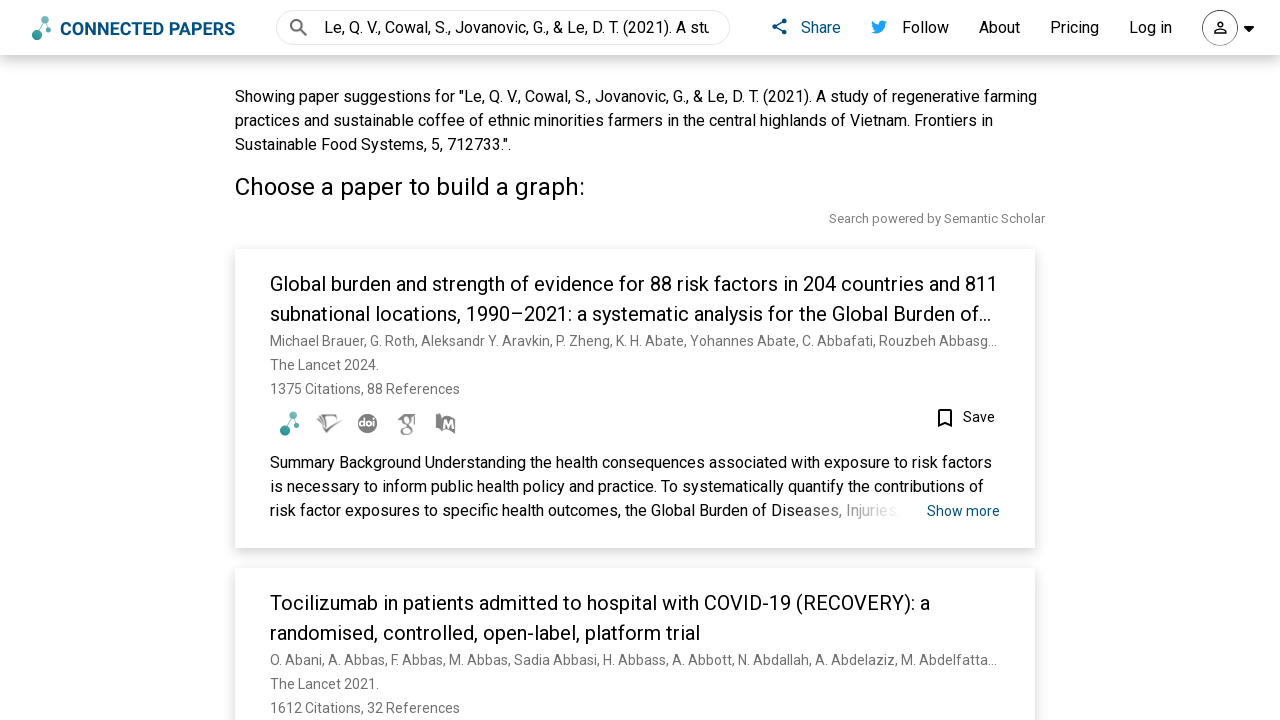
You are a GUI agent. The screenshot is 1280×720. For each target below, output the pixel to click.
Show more (963, 511)
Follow (910, 27)
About (999, 27)
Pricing (1074, 27)
